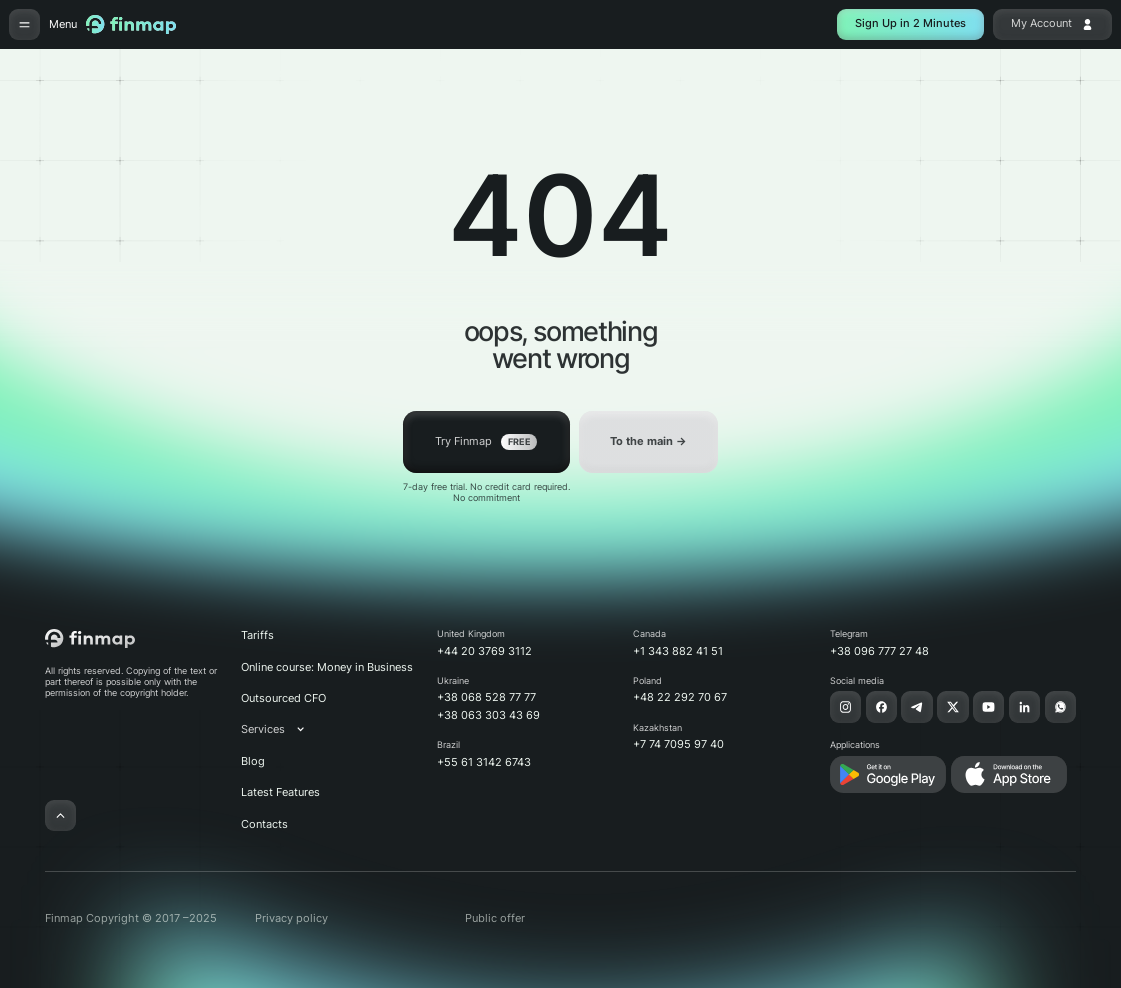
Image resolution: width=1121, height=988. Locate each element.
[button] (283, 729)
